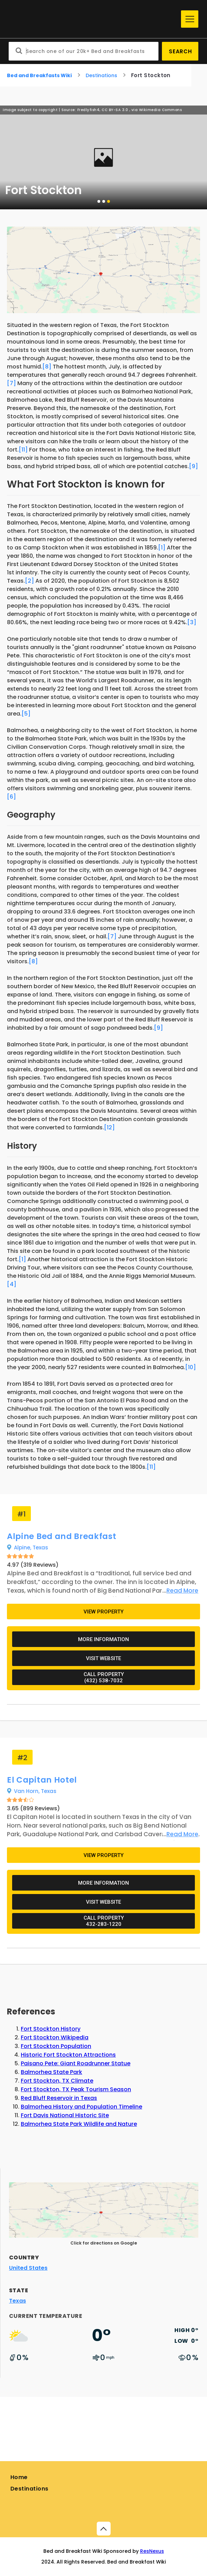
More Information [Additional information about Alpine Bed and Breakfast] (103, 1639)
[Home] (93, 19)
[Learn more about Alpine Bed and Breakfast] (180, 1590)
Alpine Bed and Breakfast (62, 1536)
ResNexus (152, 2551)
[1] (161, 548)
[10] (190, 1367)
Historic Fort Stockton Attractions (68, 2055)
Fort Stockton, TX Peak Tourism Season (76, 2089)
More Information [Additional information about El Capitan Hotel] (103, 1883)
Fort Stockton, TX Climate (57, 2081)
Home (19, 2477)
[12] (109, 1127)
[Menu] (189, 19)
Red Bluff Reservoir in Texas (59, 2098)
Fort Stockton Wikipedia (54, 2037)
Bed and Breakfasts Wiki (39, 75)
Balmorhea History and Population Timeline (81, 2107)
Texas (40, 1547)
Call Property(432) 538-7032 (104, 1677)
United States (28, 2268)
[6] (11, 797)
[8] (46, 367)
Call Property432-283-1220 (104, 1921)
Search (180, 51)
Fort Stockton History (50, 2029)
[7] (11, 383)
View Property (103, 1612)
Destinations (101, 75)
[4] (11, 1284)
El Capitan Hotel (42, 1779)
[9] (193, 466)
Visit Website (103, 1658)
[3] (191, 622)
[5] (26, 714)
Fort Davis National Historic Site (65, 2115)
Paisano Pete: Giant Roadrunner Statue (75, 2063)
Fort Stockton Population (56, 2046)
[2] (29, 581)
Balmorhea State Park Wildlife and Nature (79, 2124)
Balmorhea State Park (51, 2072)
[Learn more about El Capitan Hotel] (180, 1834)
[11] (23, 450)
